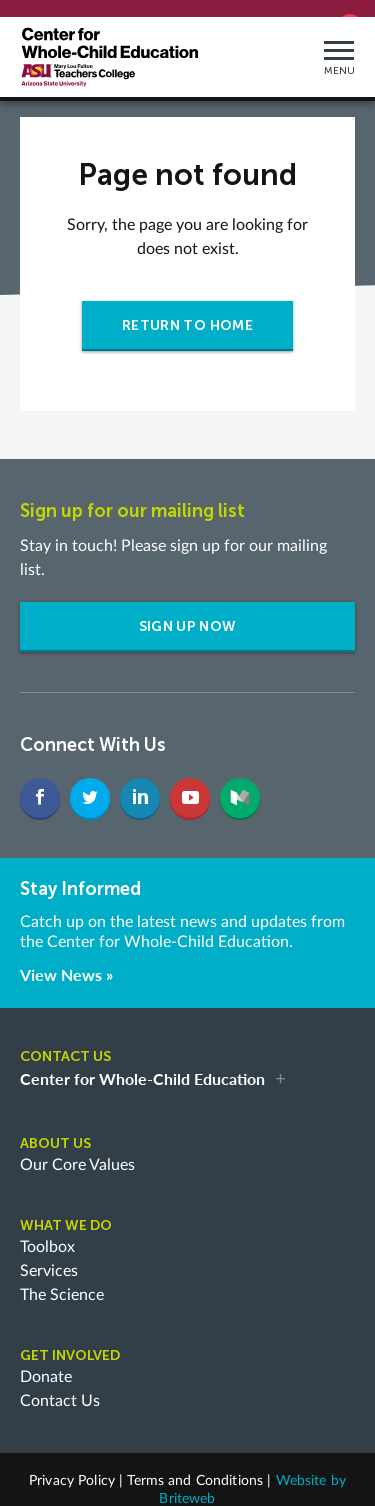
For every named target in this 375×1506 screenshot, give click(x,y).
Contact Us (60, 1386)
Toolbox (47, 1232)
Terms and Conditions (195, 1466)
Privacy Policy (72, 1466)
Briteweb (187, 1484)
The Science (62, 1280)
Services (49, 1256)
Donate (46, 1362)
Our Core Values (77, 1150)
